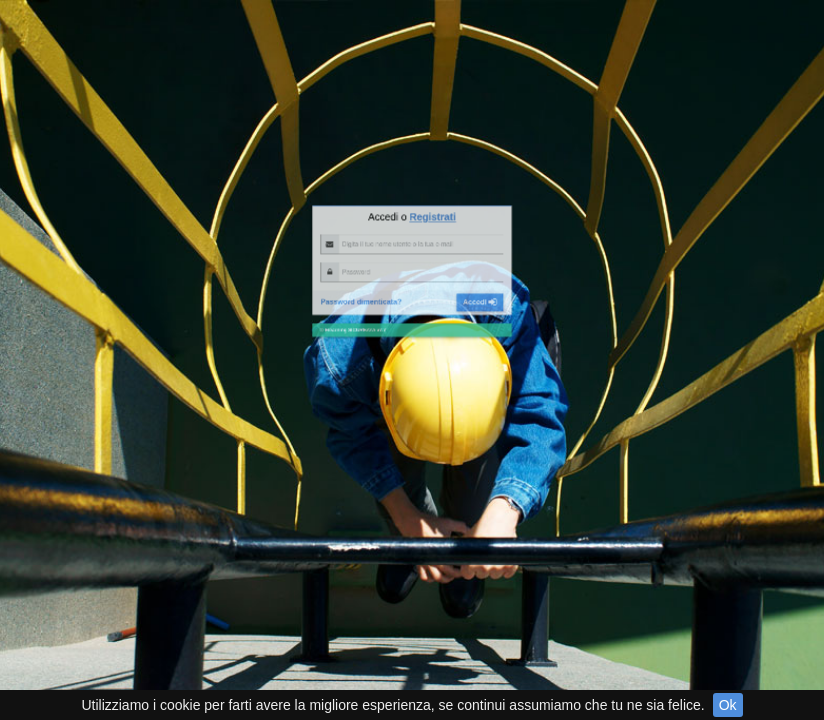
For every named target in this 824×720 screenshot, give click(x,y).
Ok (728, 705)
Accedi (461, 210)
